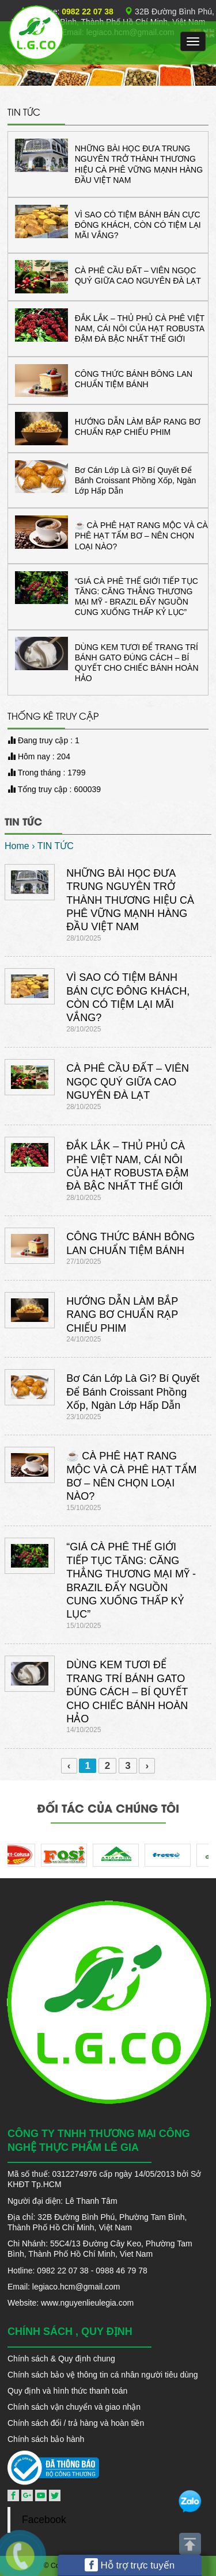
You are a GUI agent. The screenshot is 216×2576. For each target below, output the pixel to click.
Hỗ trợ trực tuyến (130, 2564)
